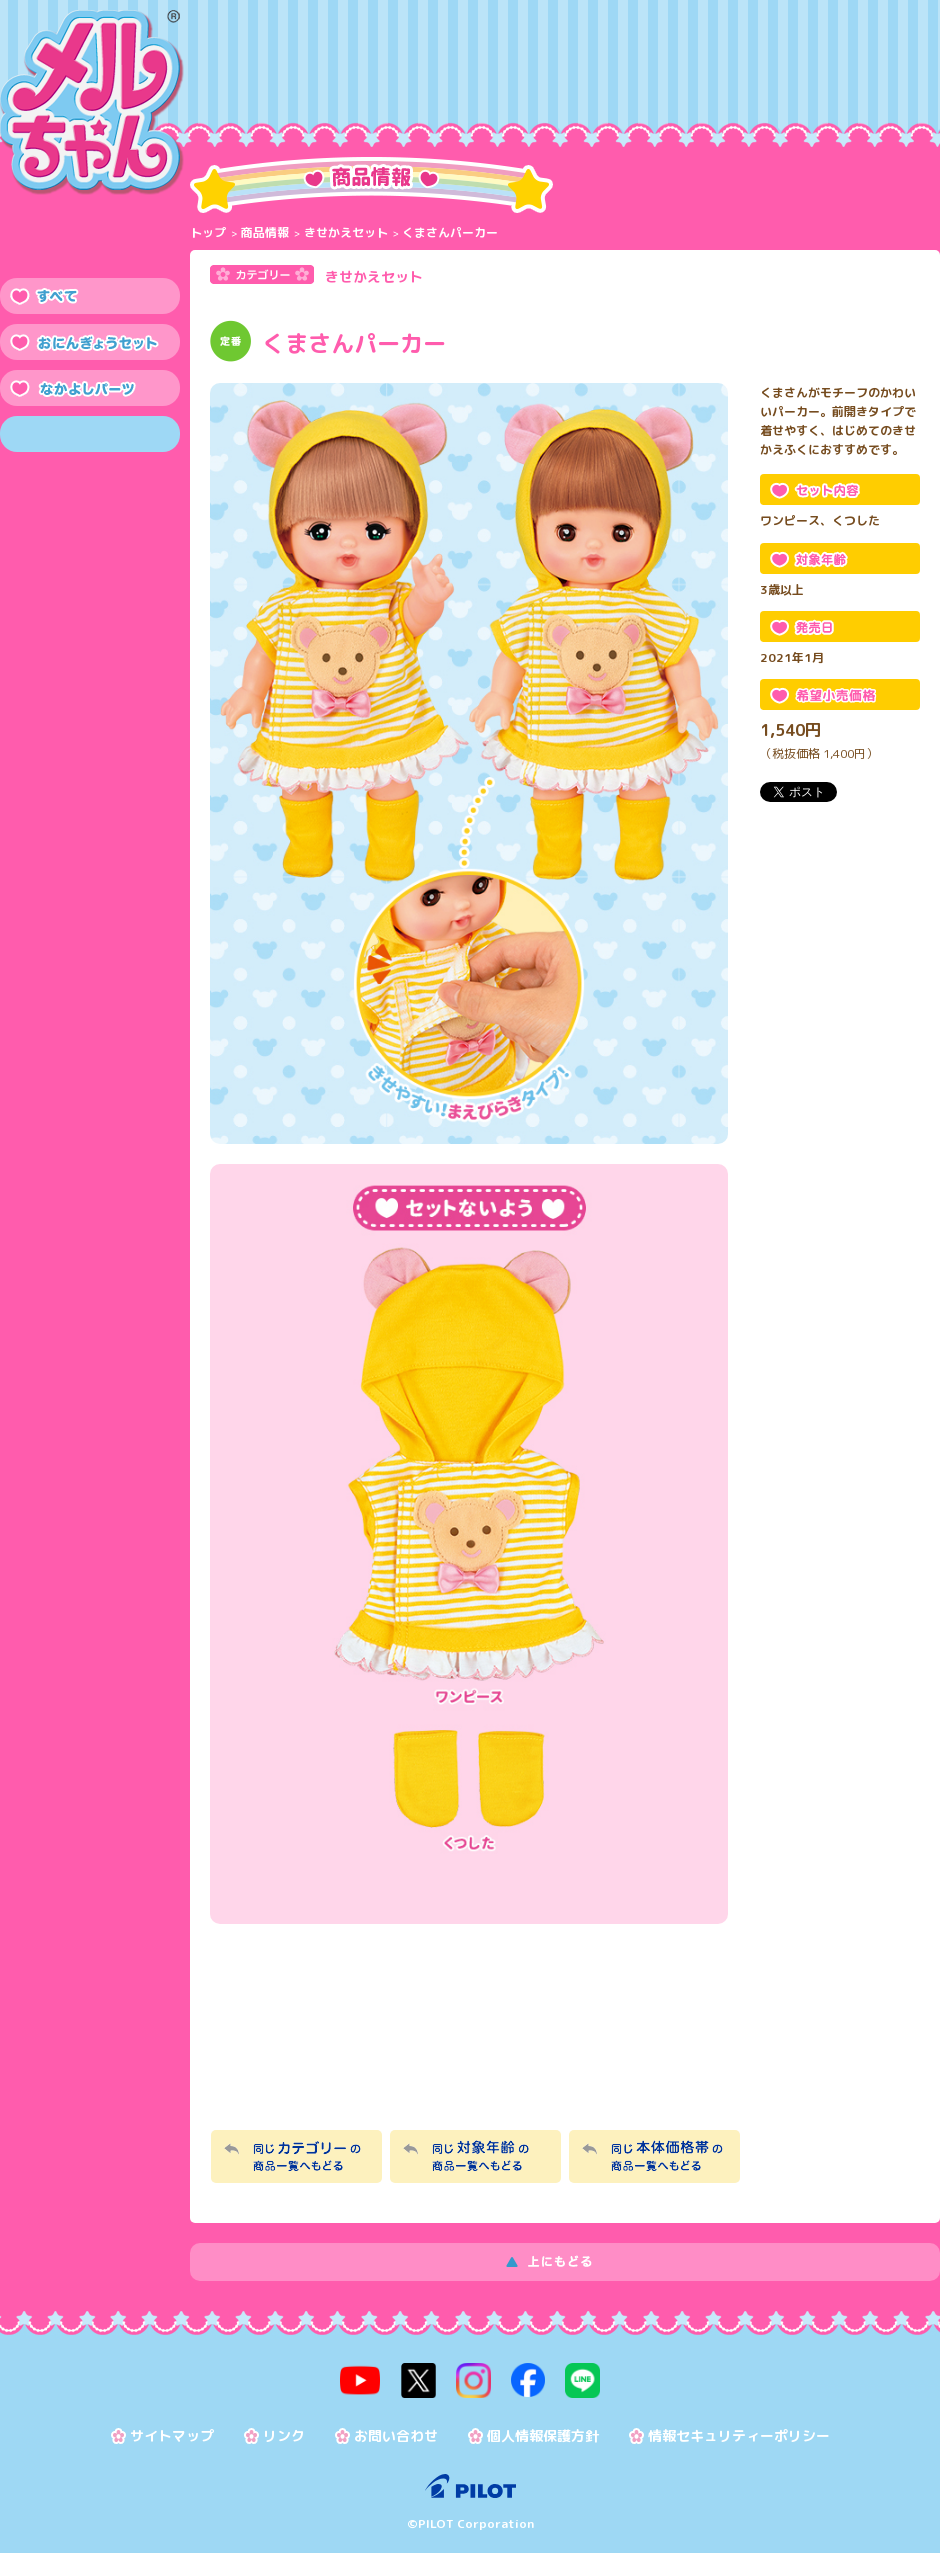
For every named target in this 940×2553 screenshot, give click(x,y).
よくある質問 (882, 80)
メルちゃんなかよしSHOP (471, 2038)
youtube (362, 2380)
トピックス (758, 80)
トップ (208, 232)
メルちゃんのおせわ (510, 80)
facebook (527, 2380)
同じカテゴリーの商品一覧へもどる (296, 2156)
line (581, 2380)
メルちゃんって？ (386, 80)
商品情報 (262, 80)
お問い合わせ (396, 2435)
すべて (90, 296)
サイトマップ (172, 2435)
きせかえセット (346, 232)
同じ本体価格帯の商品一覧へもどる (654, 2156)
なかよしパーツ (90, 388)
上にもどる (565, 2262)
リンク (284, 2435)
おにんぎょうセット (90, 342)
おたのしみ (634, 80)
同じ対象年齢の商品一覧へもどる (475, 2156)
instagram (473, 2380)
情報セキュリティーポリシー (739, 2435)
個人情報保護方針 (543, 2435)
